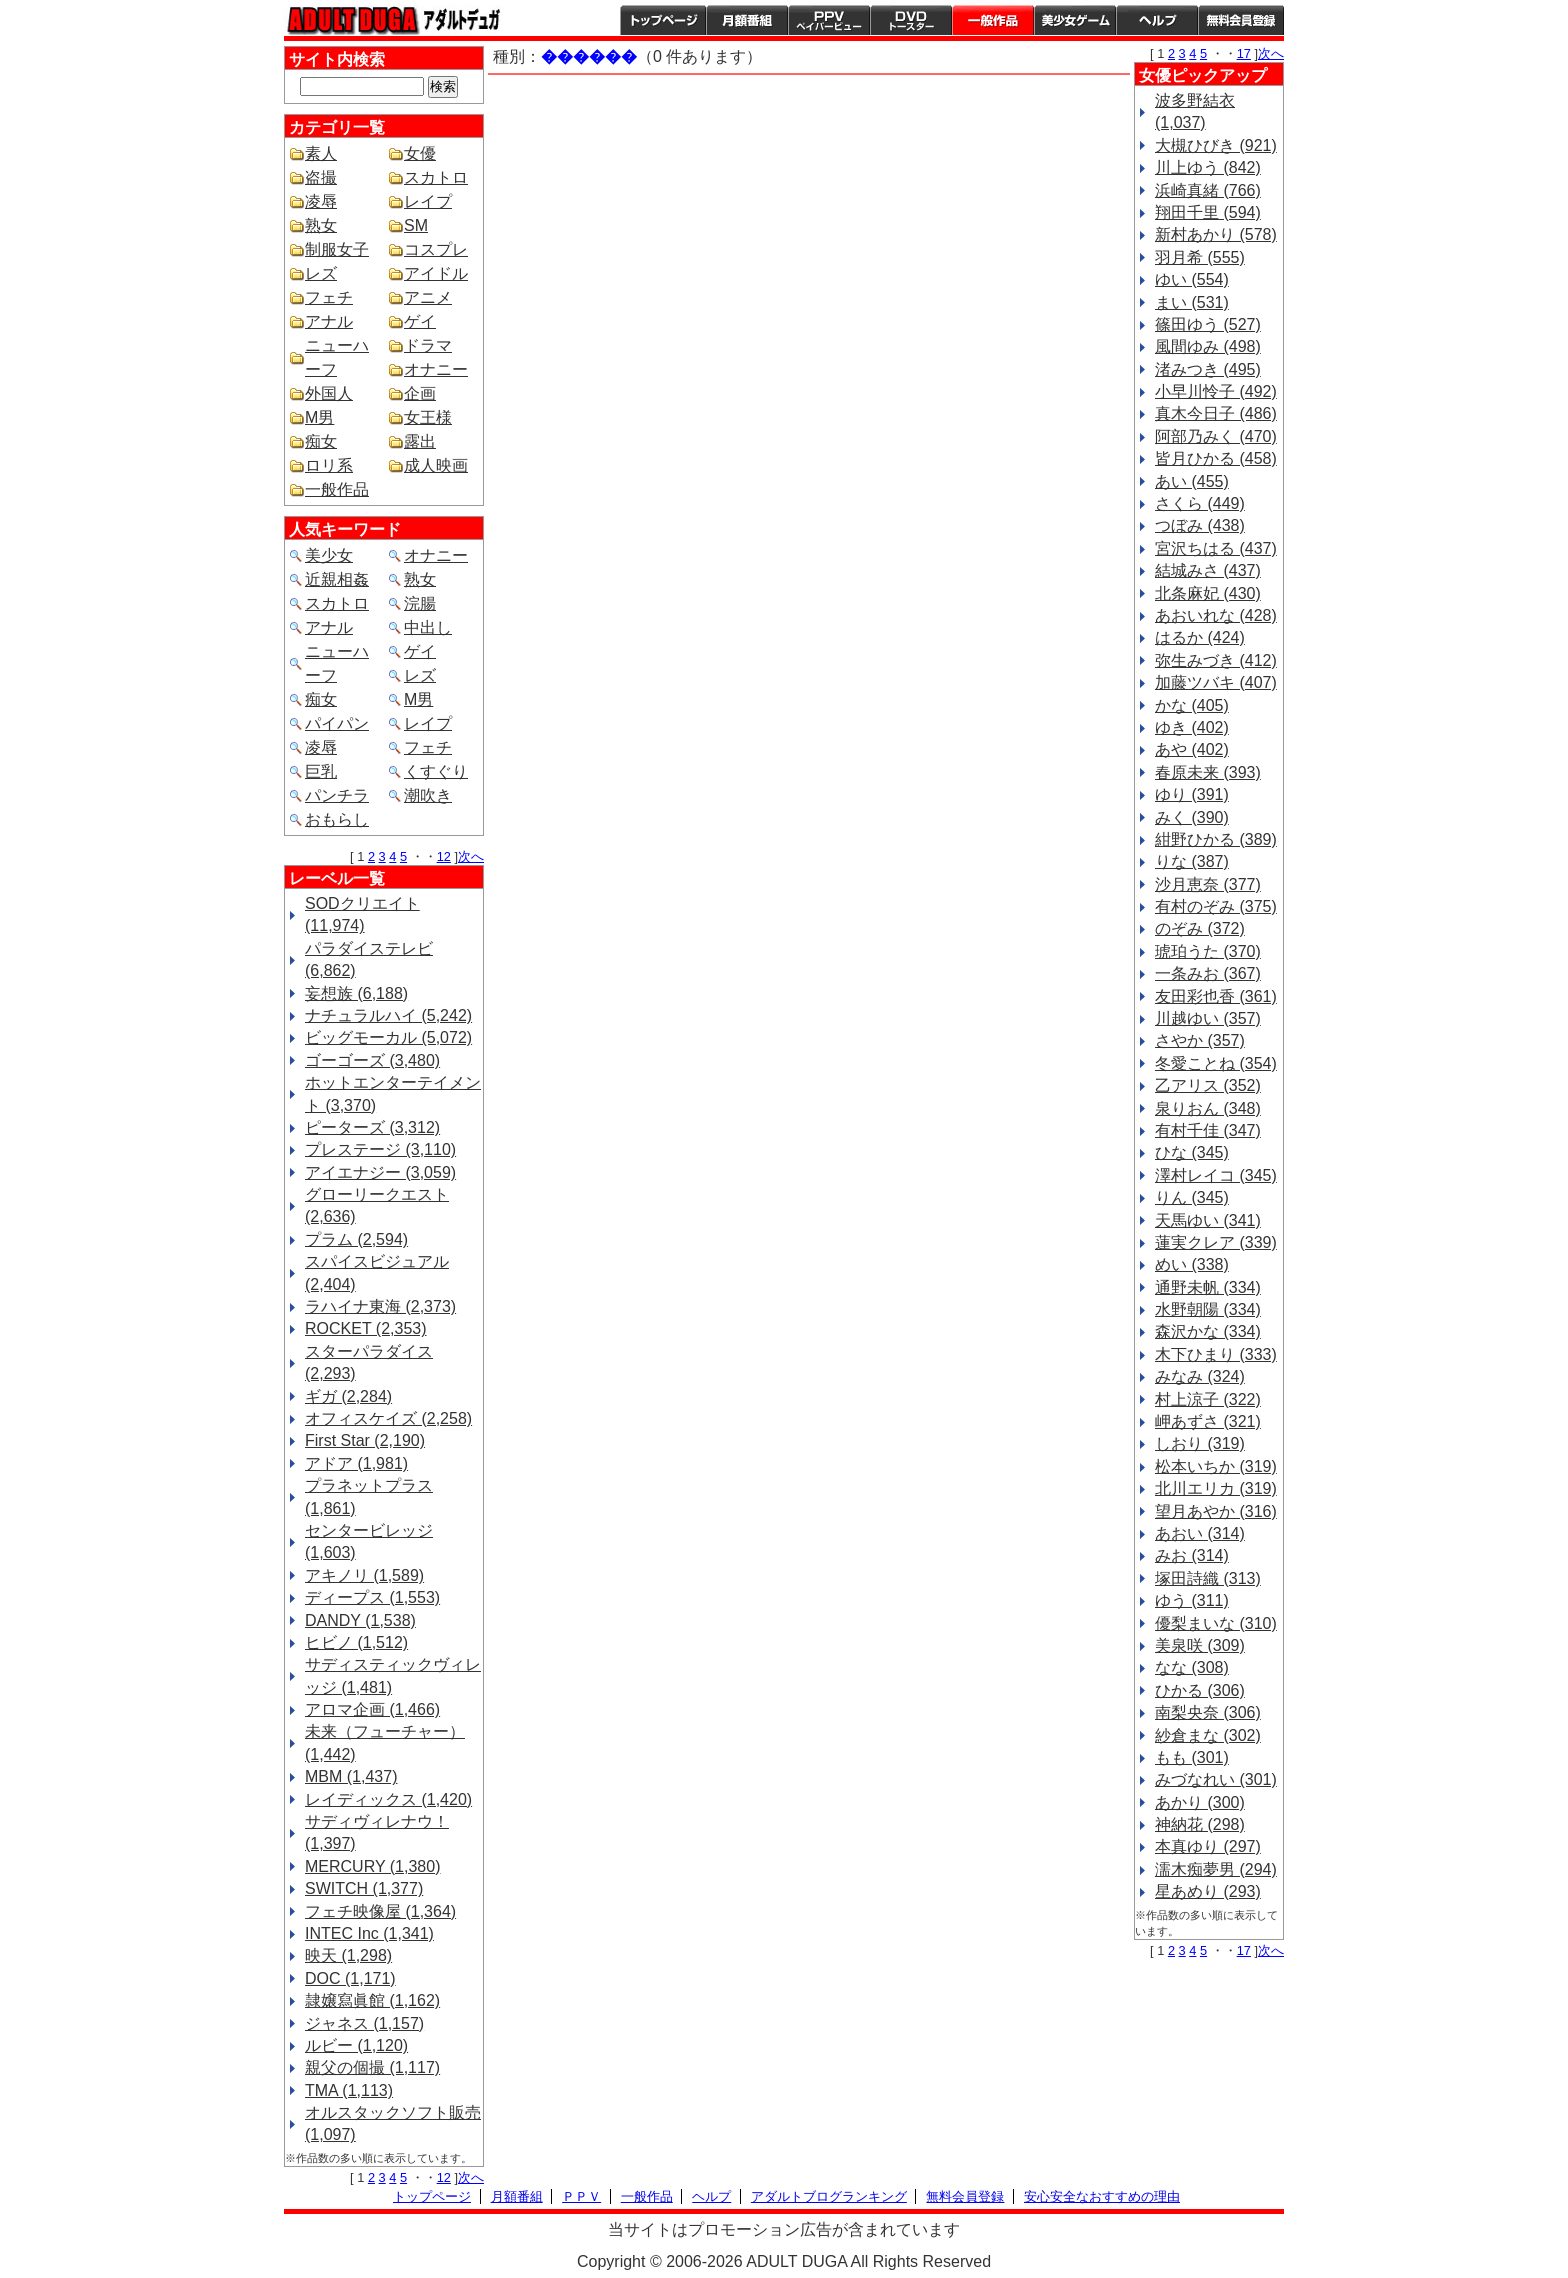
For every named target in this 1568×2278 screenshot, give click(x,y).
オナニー (436, 369)
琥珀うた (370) (1208, 951)
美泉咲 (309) (1200, 1645)
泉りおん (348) (1208, 1108)
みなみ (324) (1200, 1376)
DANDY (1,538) (360, 1620)
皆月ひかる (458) (1216, 458)
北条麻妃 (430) (1208, 593)
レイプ (428, 201)
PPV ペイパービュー (829, 20)
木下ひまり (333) (1216, 1354)
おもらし (337, 819)
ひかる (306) (1200, 1690)
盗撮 (321, 177)
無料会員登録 (965, 2196)
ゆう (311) (1192, 1600)
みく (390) (1192, 817)
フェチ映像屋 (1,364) (380, 1911)
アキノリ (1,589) (364, 1575)
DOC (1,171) (350, 1978)
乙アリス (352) (1208, 1085)
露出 (420, 441)
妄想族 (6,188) (356, 993)
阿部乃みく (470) (1216, 436)
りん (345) (1192, 1197)
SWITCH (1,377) (364, 1888)
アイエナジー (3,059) (380, 1172)
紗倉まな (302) (1208, 1735)
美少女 (329, 555)
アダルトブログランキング (829, 2196)
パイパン (337, 723)
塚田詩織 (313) (1208, 1578)
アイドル (436, 273)
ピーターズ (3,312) (372, 1127)
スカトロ (436, 177)
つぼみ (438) (1200, 525)
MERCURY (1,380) (372, 1866)
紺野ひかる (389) (1216, 839)
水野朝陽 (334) (1208, 1309)
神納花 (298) (1200, 1824)
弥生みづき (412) (1216, 660)
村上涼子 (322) (1208, 1399)
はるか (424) (1200, 637)
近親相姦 (337, 579)
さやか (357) (1200, 1040)
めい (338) (1192, 1264)
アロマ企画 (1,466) (372, 1709)
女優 (420, 153)
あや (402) (1192, 749)
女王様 (428, 417)
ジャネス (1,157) (364, 2023)
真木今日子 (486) (1216, 413)
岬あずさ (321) (1208, 1421)
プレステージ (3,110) (380, 1149)
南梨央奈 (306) (1208, 1712)
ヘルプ (1157, 20)
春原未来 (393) (1208, 772)
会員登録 (1241, 20)
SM (416, 225)
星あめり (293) (1208, 1891)
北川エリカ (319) (1216, 1488)
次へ (471, 856)
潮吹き (428, 795)
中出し (428, 627)
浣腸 (420, 603)
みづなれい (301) (1216, 1779)
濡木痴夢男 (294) (1216, 1869)
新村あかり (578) (1216, 234)
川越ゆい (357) (1208, 1018)
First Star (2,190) (365, 1440)
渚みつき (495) (1208, 369)
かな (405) (1192, 705)
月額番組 (747, 20)
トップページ (663, 20)
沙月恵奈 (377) (1208, 884)
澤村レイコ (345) (1216, 1175)
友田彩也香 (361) (1216, 996)
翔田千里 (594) (1208, 212)
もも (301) (1192, 1757)
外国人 (329, 393)
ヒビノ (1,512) (356, 1642)
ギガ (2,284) (348, 1396)
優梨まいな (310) (1216, 1623)
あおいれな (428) (1216, 615)
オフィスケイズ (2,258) (388, 1418)
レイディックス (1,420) (388, 1799)
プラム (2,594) (356, 1239)
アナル (329, 321)
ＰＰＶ (581, 2196)
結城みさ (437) (1208, 570)
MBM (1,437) (351, 1776)
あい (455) (1192, 481)
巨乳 (321, 771)
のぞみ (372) (1200, 928)
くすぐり (436, 771)
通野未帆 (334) (1208, 1287)
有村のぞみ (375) (1216, 906)
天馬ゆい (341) (1208, 1220)
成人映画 (436, 465)
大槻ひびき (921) (1216, 145)
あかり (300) (1200, 1802)
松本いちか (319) (1216, 1466)
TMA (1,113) (349, 2090)
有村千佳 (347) (1208, 1130)
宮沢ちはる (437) (1216, 548)
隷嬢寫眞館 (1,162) (372, 2000)
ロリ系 (329, 465)
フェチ (329, 297)
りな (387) (1192, 861)
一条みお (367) (1208, 973)
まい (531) (1192, 302)
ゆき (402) (1192, 727)
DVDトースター (911, 20)
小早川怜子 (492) (1216, 391)
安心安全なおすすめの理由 (1102, 2196)
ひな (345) (1192, 1152)
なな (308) (1192, 1667)
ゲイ (420, 321)
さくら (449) (1200, 503)
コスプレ (436, 249)
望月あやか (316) (1216, 1511)
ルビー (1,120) (356, 2045)
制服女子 (337, 249)
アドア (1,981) (356, 1463)
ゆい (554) (1192, 279)
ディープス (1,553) (372, 1597)
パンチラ (337, 795)
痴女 (321, 441)
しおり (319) (1200, 1443)
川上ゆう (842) (1208, 167)
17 (1244, 53)
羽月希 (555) (1200, 257)
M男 (319, 417)
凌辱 (321, 201)
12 (444, 856)
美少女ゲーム (1075, 20)
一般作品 (993, 20)
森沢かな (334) (1208, 1331)
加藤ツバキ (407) (1216, 682)
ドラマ (428, 345)
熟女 (321, 225)
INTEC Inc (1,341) (369, 1933)
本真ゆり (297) (1208, 1846)
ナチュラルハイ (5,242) (388, 1015)
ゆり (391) (1192, 794)
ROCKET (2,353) (366, 1328)
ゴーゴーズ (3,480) (372, 1060)
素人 (321, 153)
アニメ (428, 297)
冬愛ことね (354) (1216, 1063)
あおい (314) (1200, 1533)
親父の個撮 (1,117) (372, 2067)
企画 (420, 393)
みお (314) (1192, 1555)
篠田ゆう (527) (1208, 324)
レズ (321, 273)
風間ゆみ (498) (1208, 346)
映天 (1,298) (348, 1955)
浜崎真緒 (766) (1208, 190)
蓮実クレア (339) (1216, 1242)
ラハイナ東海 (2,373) (380, 1306)
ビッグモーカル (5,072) (388, 1037)
